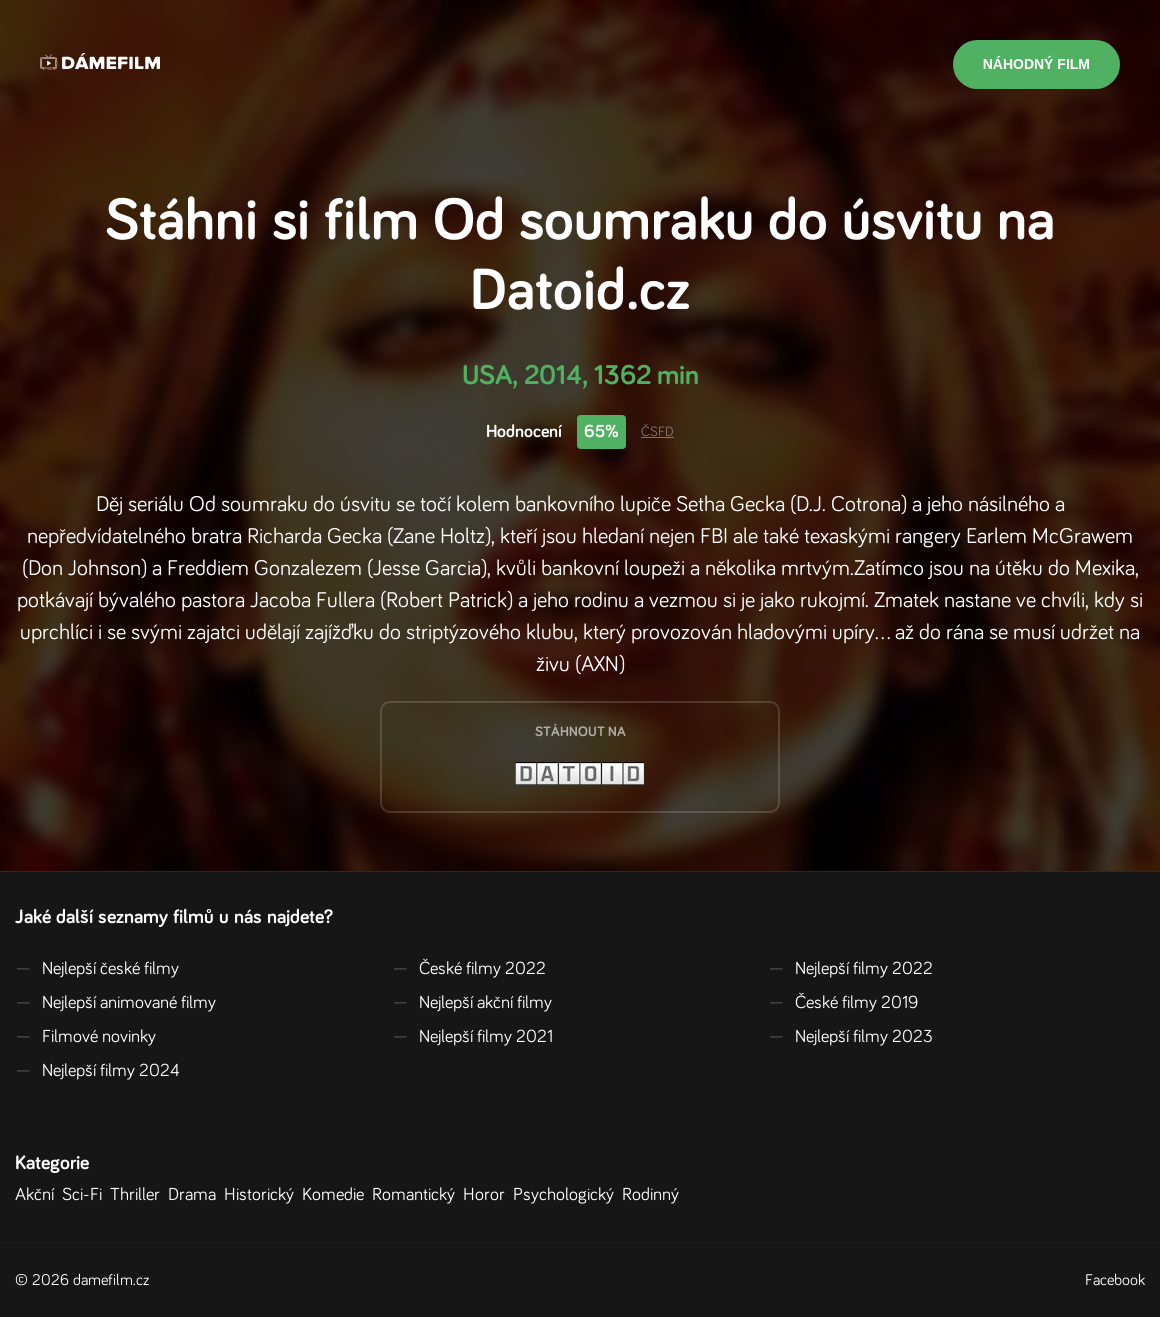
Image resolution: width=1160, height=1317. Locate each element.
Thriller (139, 1195)
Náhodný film (1036, 64)
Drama (196, 1195)
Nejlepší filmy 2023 (850, 1037)
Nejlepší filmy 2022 (850, 969)
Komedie (337, 1195)
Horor (488, 1195)
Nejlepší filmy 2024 (97, 1071)
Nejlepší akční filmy (472, 1003)
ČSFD (657, 432)
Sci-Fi (86, 1195)
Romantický (417, 1195)
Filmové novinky (85, 1037)
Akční (38, 1195)
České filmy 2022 (469, 969)
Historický (263, 1195)
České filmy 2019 (843, 1003)
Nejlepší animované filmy (115, 1003)
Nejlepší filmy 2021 (472, 1037)
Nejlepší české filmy (97, 969)
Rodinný (654, 1195)
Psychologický (567, 1195)
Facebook (1115, 1280)
